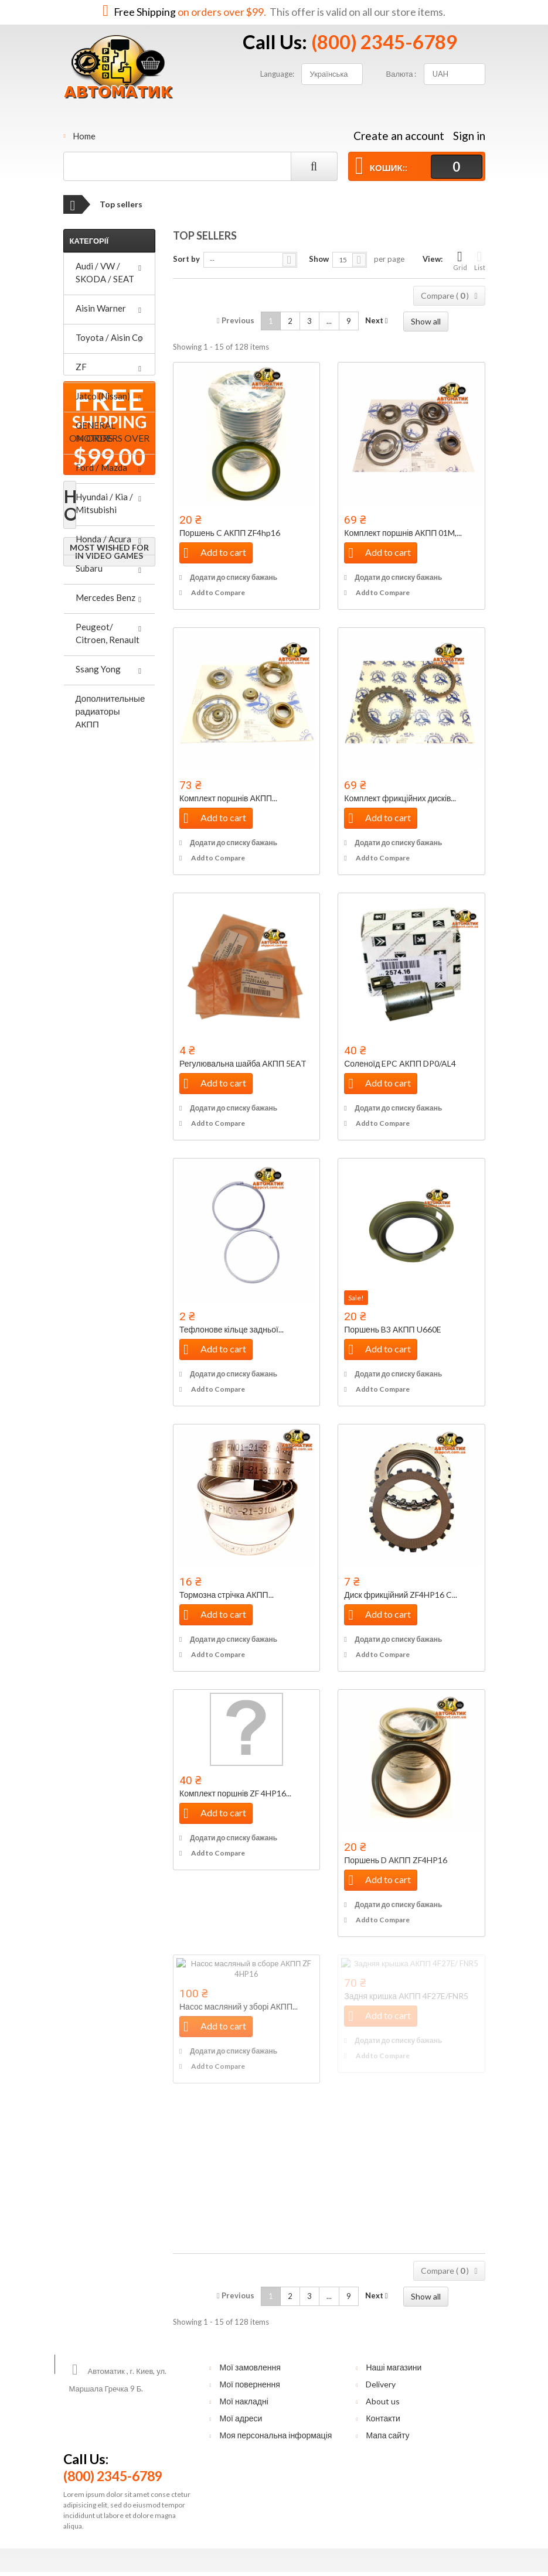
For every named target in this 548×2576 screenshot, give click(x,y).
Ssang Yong (98, 669)
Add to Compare (218, 592)
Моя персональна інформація (275, 2435)
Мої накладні (243, 2401)
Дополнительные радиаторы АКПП (110, 711)
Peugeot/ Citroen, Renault (107, 633)
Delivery (381, 2384)
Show (319, 259)
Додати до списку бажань (233, 577)
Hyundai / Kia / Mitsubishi (104, 503)
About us (383, 2401)
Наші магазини (393, 2367)
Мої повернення (249, 2384)
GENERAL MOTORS (95, 431)
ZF (81, 366)
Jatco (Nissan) (103, 396)
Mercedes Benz (105, 597)
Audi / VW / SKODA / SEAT (105, 272)
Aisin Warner (101, 308)
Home (84, 136)
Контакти (383, 2418)
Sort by (186, 259)
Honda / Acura (103, 539)
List (479, 260)
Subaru (89, 568)
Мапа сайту (387, 2435)
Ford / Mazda (101, 467)
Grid (460, 260)
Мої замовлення (249, 2367)
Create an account (398, 136)
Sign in (469, 135)
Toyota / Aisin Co (109, 337)
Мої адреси (240, 2418)
